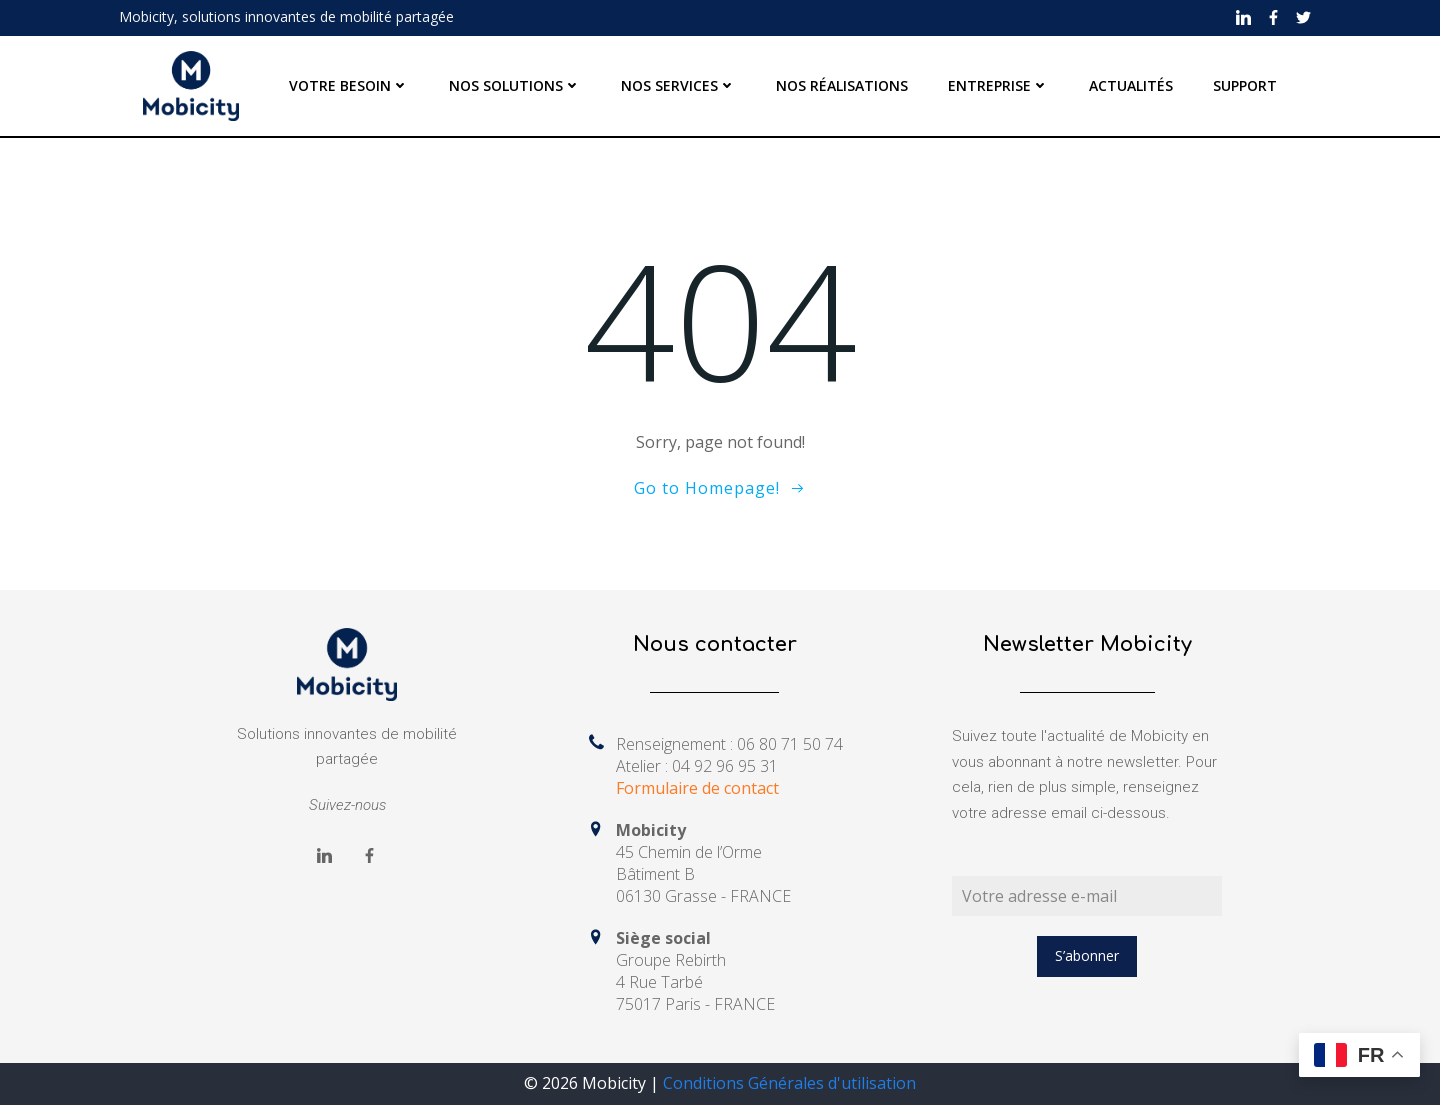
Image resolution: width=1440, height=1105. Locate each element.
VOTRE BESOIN (349, 85)
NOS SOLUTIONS (515, 85)
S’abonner (1087, 955)
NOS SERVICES (678, 85)
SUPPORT (1245, 85)
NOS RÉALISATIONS (842, 85)
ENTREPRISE (998, 85)
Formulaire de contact (697, 788)
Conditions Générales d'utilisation (789, 1083)
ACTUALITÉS (1131, 85)
